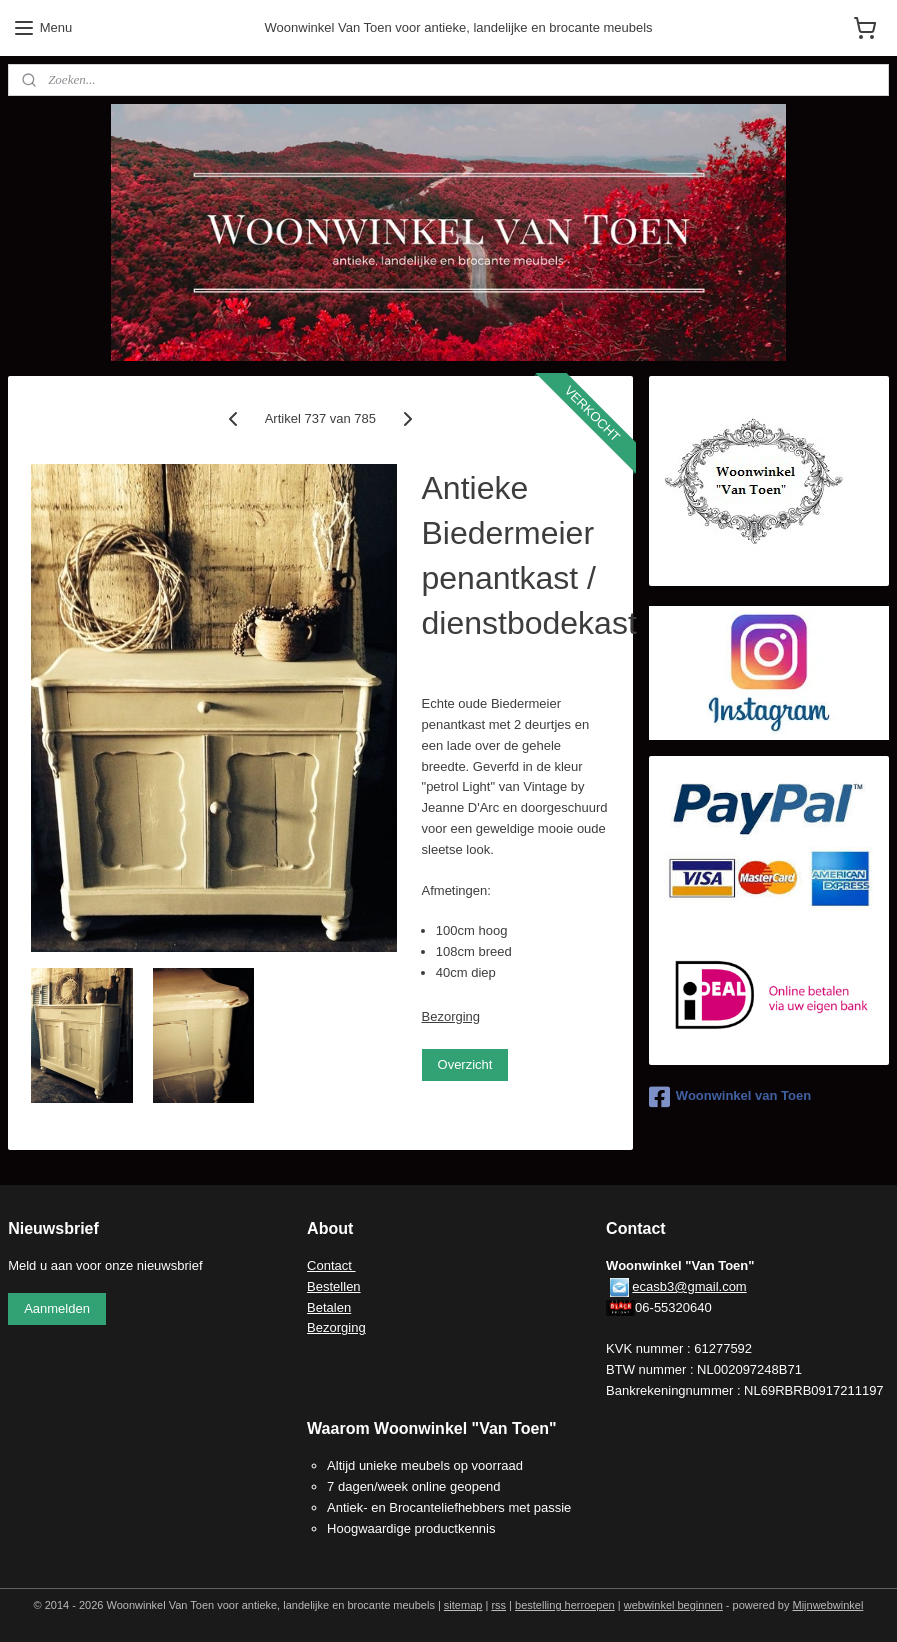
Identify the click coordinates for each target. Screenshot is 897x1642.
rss (498, 1605)
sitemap (463, 1605)
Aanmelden (57, 1308)
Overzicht (465, 1064)
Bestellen (333, 1286)
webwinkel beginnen (673, 1605)
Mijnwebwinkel (827, 1605)
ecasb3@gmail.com (689, 1286)
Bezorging (451, 1016)
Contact (331, 1265)
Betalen (329, 1307)
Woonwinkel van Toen (730, 1097)
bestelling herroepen (565, 1605)
